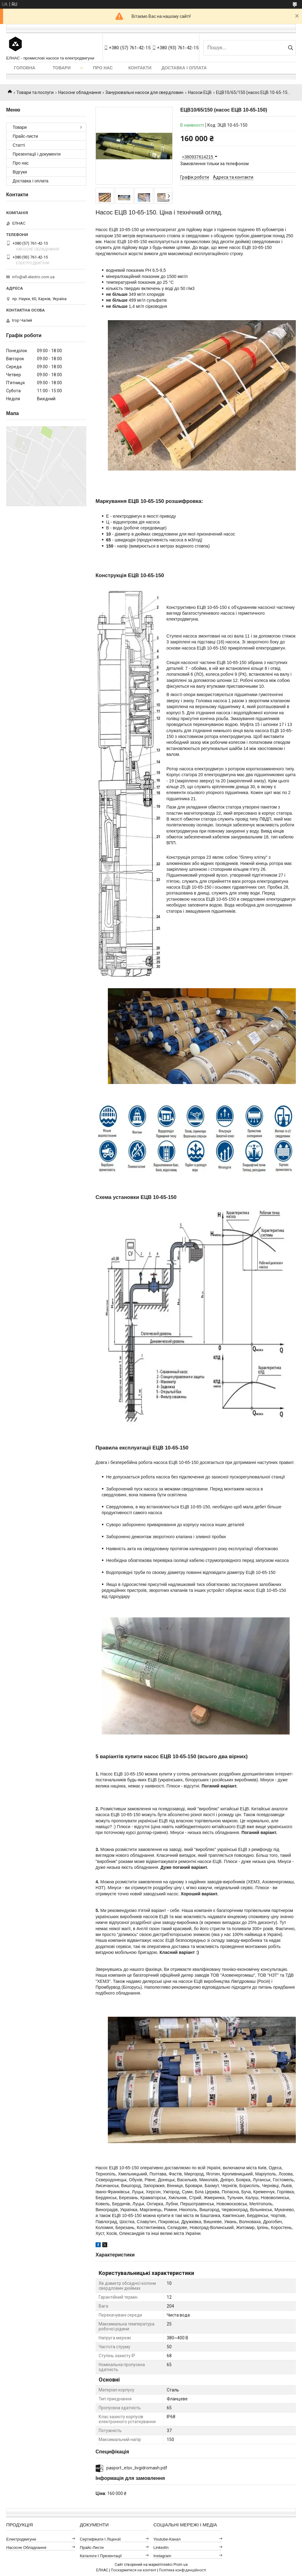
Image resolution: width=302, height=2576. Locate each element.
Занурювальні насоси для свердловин (144, 92)
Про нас (103, 67)
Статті (19, 145)
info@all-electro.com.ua (33, 277)
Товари (62, 67)
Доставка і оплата (184, 67)
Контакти (140, 67)
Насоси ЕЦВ (200, 92)
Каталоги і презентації (101, 2556)
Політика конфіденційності (182, 2570)
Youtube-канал (167, 2539)
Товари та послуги (35, 92)
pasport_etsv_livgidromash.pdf (136, 2467)
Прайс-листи (25, 136)
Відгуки (20, 171)
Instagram (162, 2556)
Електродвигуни (21, 2539)
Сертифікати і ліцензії (100, 2539)
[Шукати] (290, 47)
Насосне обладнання (79, 92)
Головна (24, 67)
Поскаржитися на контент (133, 2570)
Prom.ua (180, 2564)
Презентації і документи (37, 154)
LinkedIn (161, 2547)
